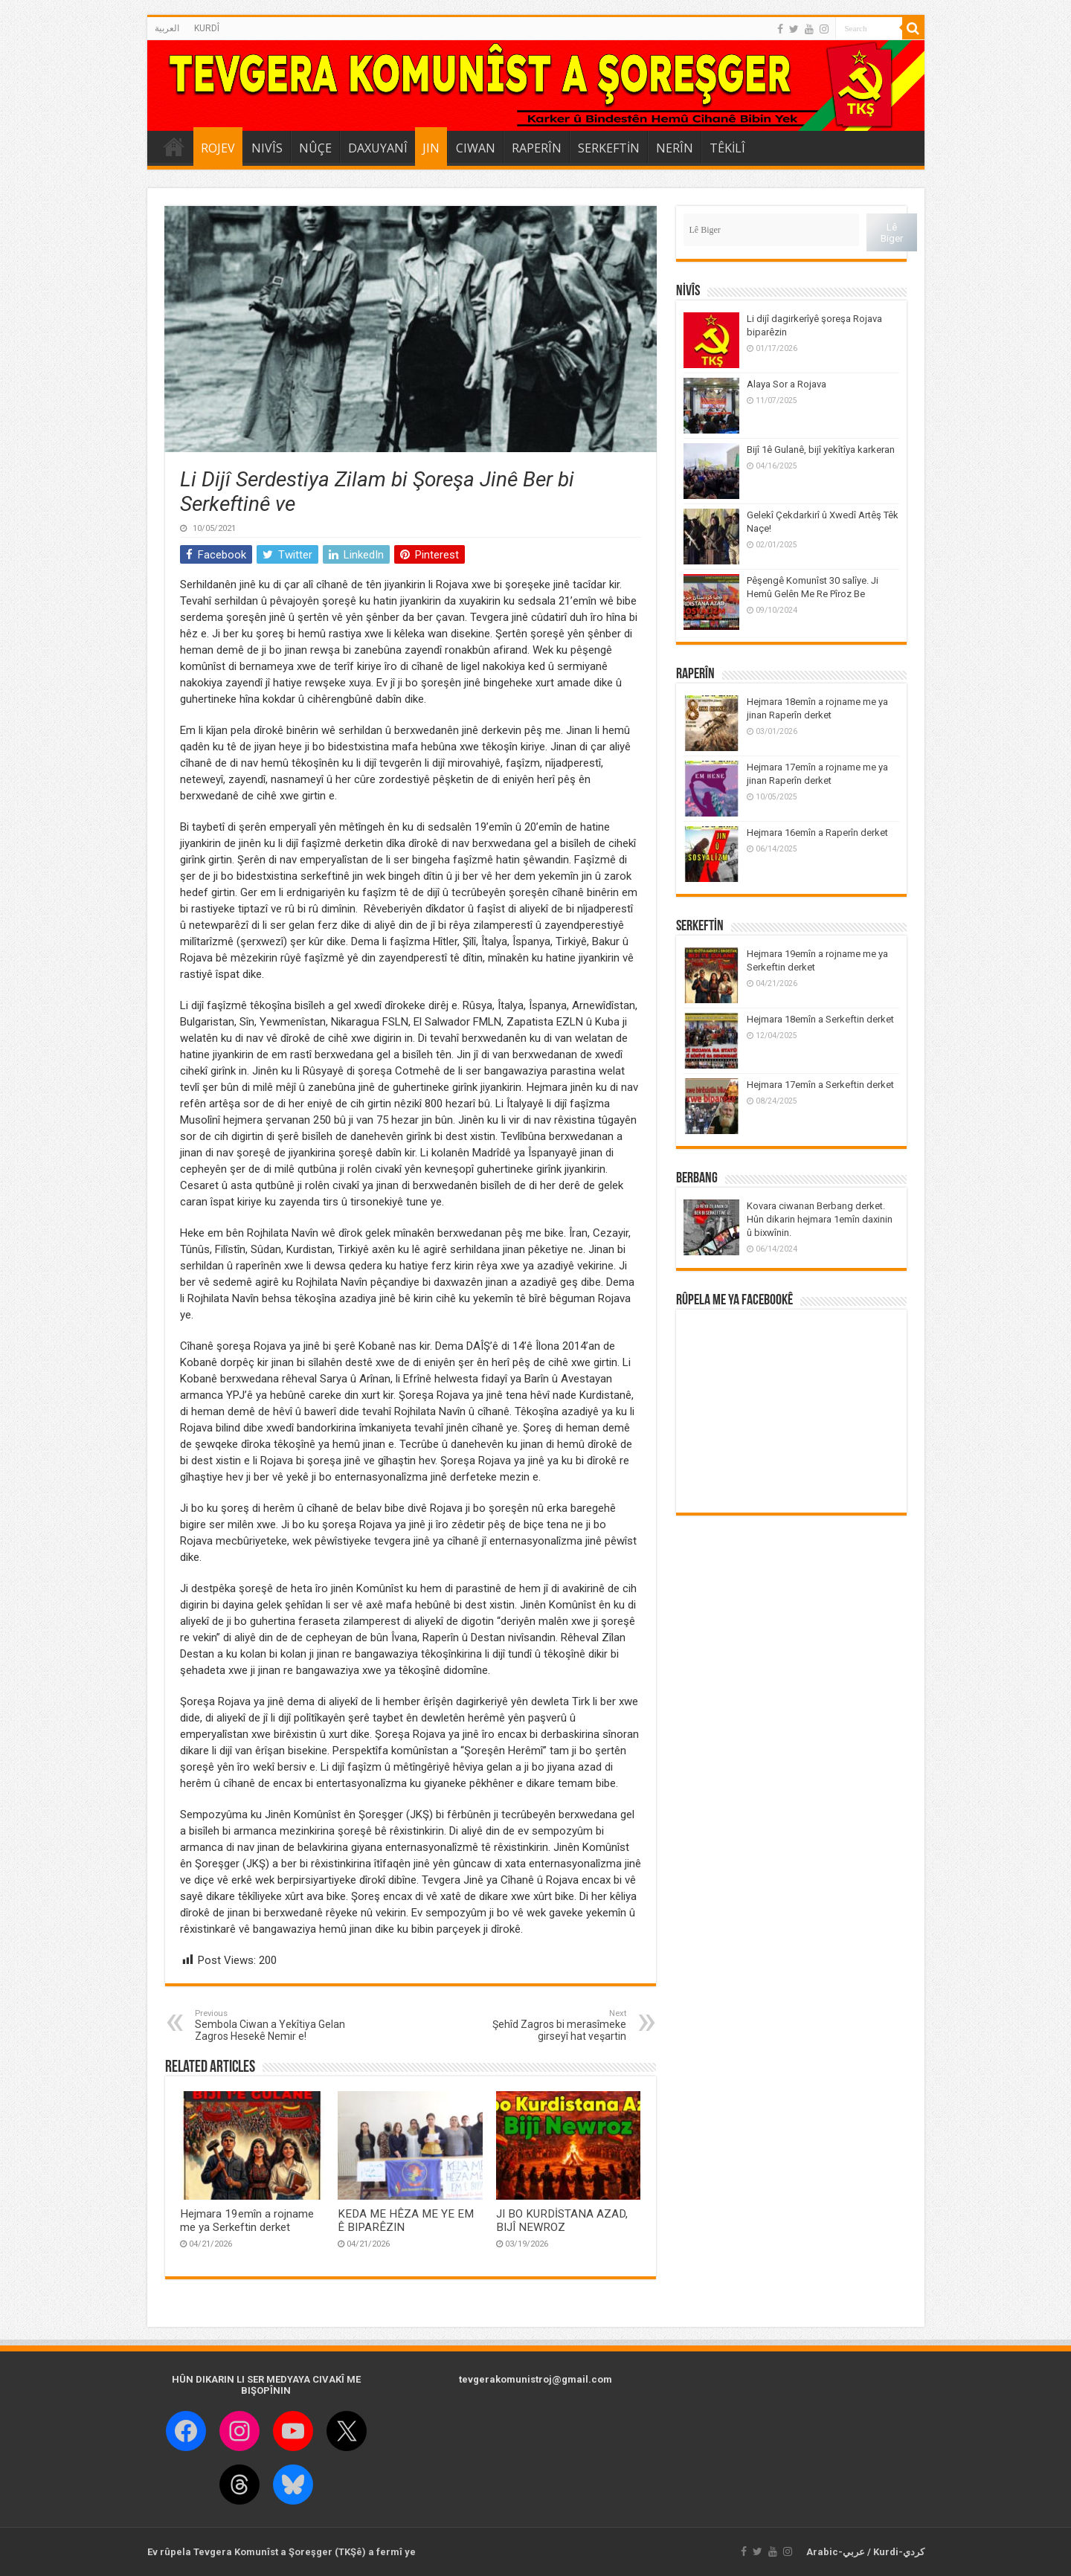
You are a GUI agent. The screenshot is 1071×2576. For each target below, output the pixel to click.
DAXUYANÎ (378, 148)
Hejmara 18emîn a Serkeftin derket (820, 1019)
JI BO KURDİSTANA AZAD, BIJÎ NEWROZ (562, 2220)
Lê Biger (892, 233)
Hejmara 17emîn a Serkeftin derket (820, 1084)
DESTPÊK (174, 146)
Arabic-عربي (835, 2551)
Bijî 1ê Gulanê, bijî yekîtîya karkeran (821, 449)
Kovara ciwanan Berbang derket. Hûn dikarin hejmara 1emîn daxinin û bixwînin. (819, 1219)
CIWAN (475, 148)
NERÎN (674, 148)
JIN (431, 148)
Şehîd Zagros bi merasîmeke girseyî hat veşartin (550, 2025)
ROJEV (218, 148)
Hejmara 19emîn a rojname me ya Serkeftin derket (247, 2220)
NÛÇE (315, 148)
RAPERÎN (537, 148)
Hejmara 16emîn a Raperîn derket (817, 832)
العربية (167, 28)
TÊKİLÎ (727, 148)
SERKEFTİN (609, 148)
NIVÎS (267, 148)
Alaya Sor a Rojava (786, 384)
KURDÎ (206, 28)
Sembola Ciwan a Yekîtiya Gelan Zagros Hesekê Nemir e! (271, 2025)
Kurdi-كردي (898, 2551)
